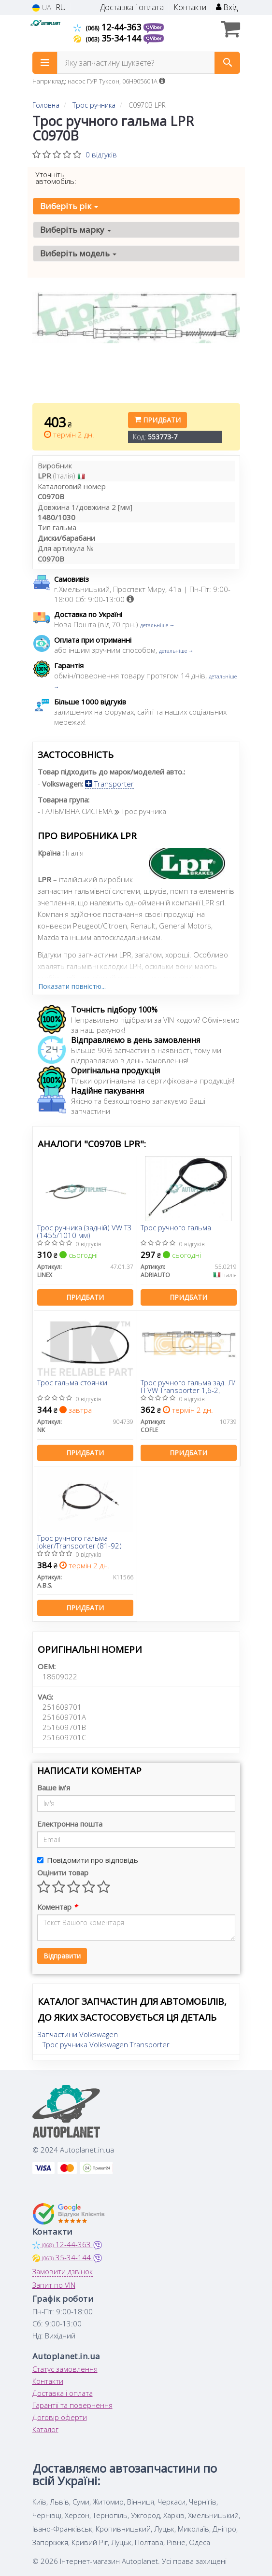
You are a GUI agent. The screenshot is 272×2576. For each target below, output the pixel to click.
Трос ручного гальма (176, 1228)
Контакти (189, 7)
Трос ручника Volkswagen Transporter (106, 2044)
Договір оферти (59, 2417)
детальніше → (157, 625)
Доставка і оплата (132, 7)
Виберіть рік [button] (69, 205)
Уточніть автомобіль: (55, 177)
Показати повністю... (72, 986)
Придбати (157, 419)
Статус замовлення (65, 2369)
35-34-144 (108, 38)
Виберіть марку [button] (75, 229)
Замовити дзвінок (62, 2271)
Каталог (45, 2429)
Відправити (62, 1955)
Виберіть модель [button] (78, 253)
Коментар (57, 1907)
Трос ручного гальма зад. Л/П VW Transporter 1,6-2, (188, 1386)
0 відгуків (101, 154)
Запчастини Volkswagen (78, 2034)
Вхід (227, 7)
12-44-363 (108, 27)
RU (61, 7)
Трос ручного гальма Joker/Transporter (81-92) (79, 1541)
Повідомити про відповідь (87, 1860)
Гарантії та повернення (72, 2405)
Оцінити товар (62, 1872)
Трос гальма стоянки (72, 1383)
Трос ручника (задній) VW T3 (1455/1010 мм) (84, 1231)
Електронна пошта (69, 1824)
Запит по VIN (53, 2285)
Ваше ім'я (53, 1787)
